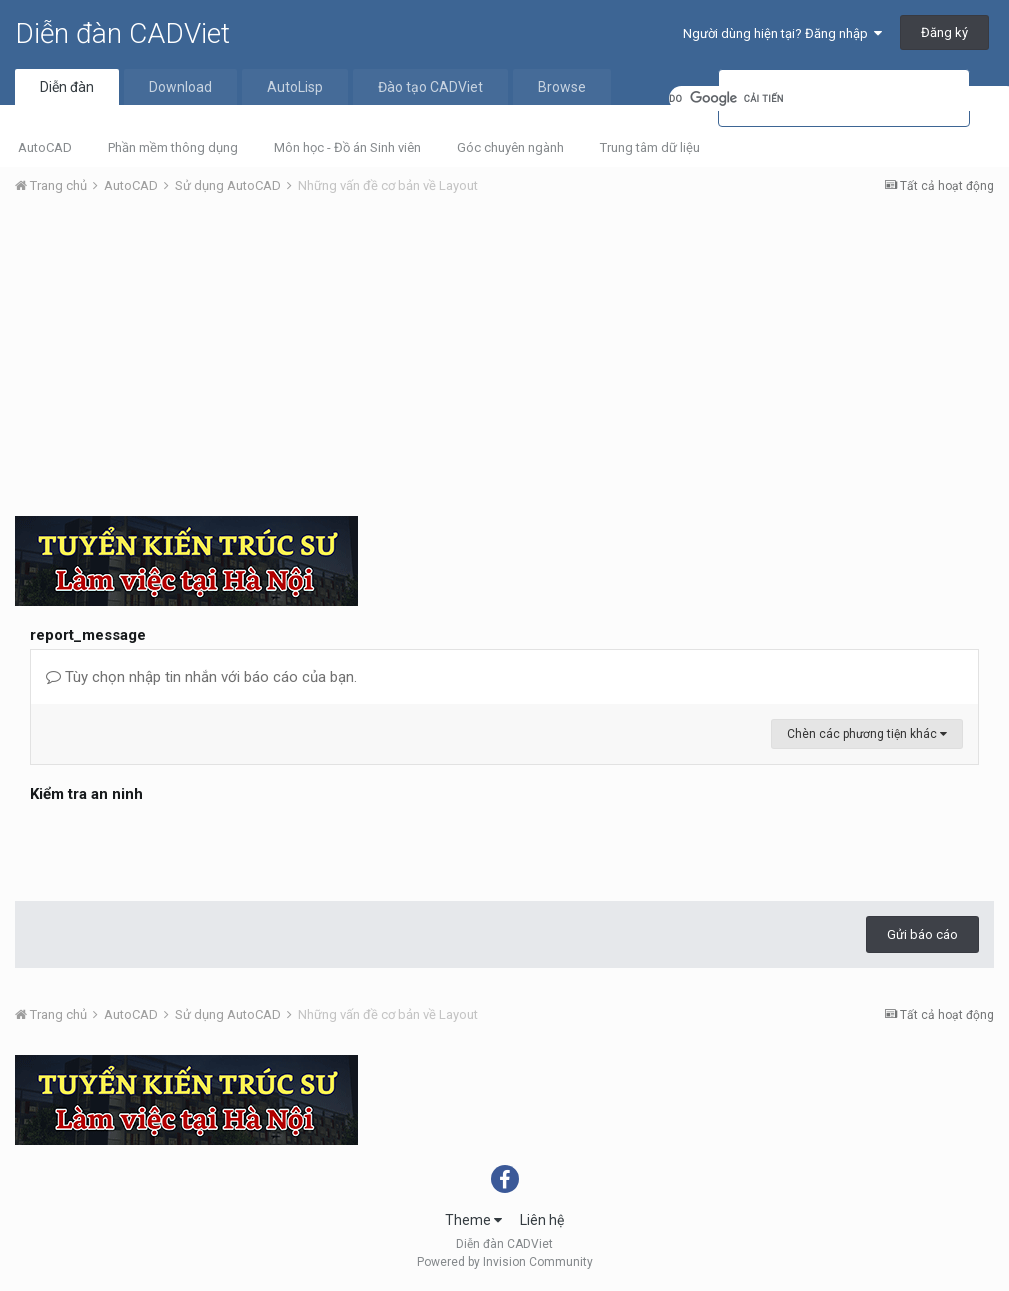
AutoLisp (295, 87)
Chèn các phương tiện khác (867, 734)
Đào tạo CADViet (430, 87)
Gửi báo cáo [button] (922, 934)
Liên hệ (542, 1220)
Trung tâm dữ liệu (650, 147)
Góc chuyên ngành (510, 147)
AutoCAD (45, 147)
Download (180, 87)
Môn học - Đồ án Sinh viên (347, 147)
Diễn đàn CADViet (122, 33)
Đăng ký (944, 32)
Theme (473, 1220)
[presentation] (182, 847)
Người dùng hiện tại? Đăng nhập (782, 33)
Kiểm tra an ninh (86, 794)
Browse (562, 87)
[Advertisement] (504, 361)
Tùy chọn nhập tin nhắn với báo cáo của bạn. (201, 677)
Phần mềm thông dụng (173, 147)
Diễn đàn (67, 87)
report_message (88, 635)
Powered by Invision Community (505, 1262)
